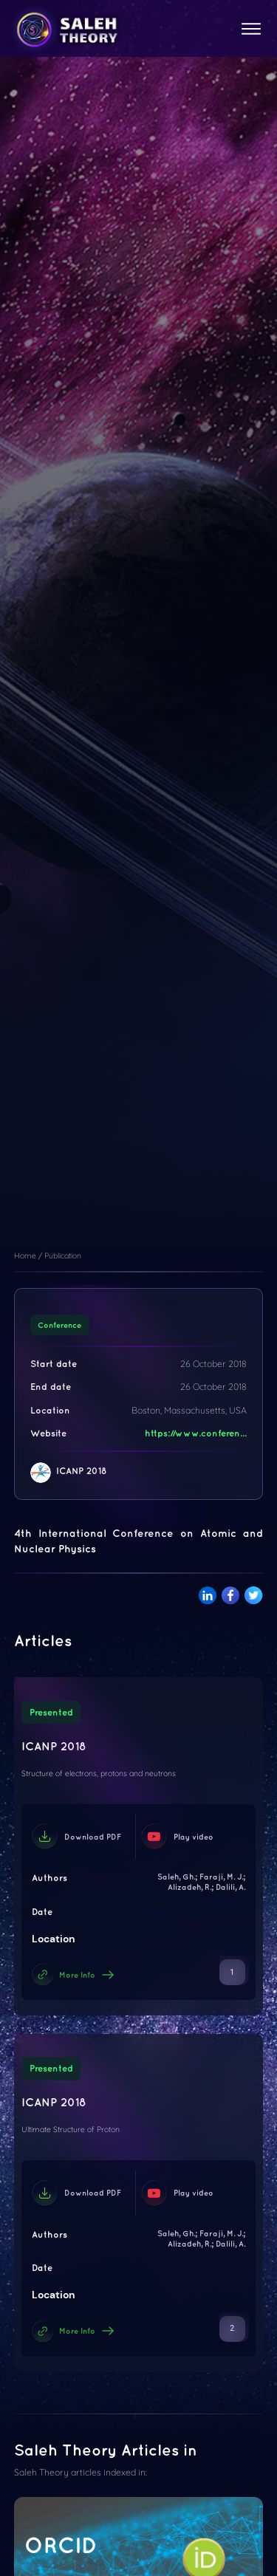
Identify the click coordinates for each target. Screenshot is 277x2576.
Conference (59, 1324)
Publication (62, 1255)
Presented (51, 1712)
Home (25, 1255)
